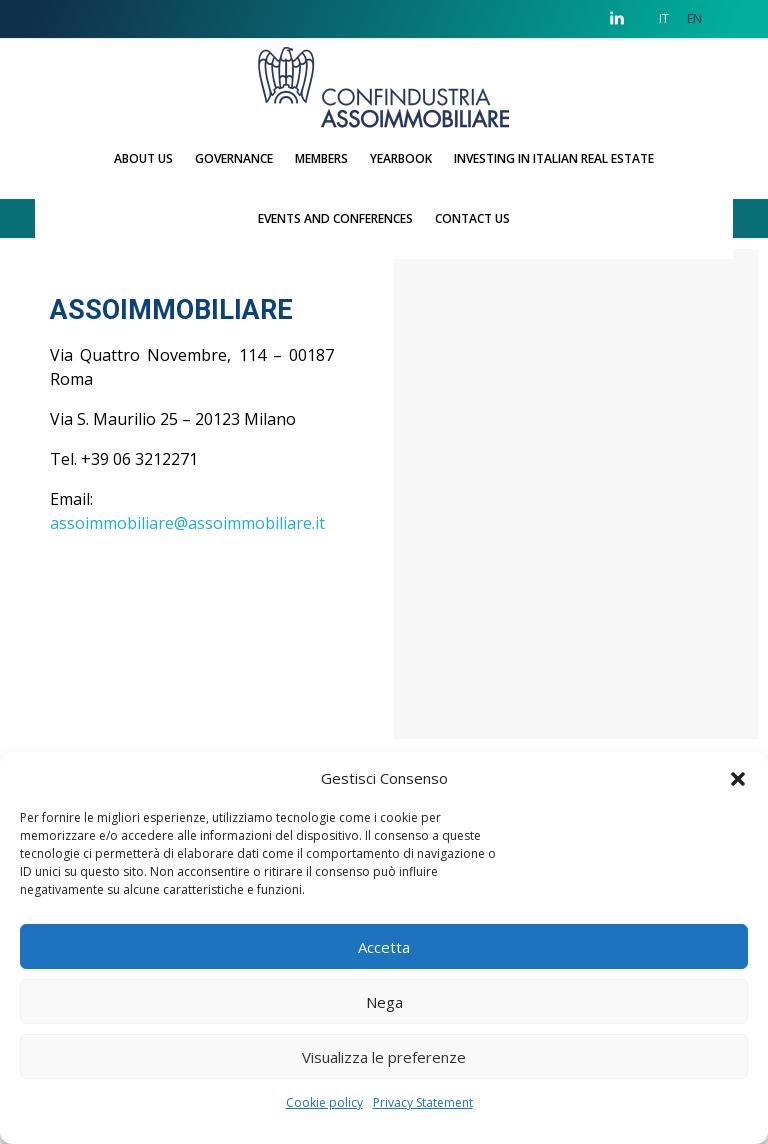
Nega (384, 1002)
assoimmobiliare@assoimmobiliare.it (187, 523)
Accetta (384, 947)
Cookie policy (324, 1102)
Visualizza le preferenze (384, 1057)
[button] (738, 778)
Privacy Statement (423, 1102)
